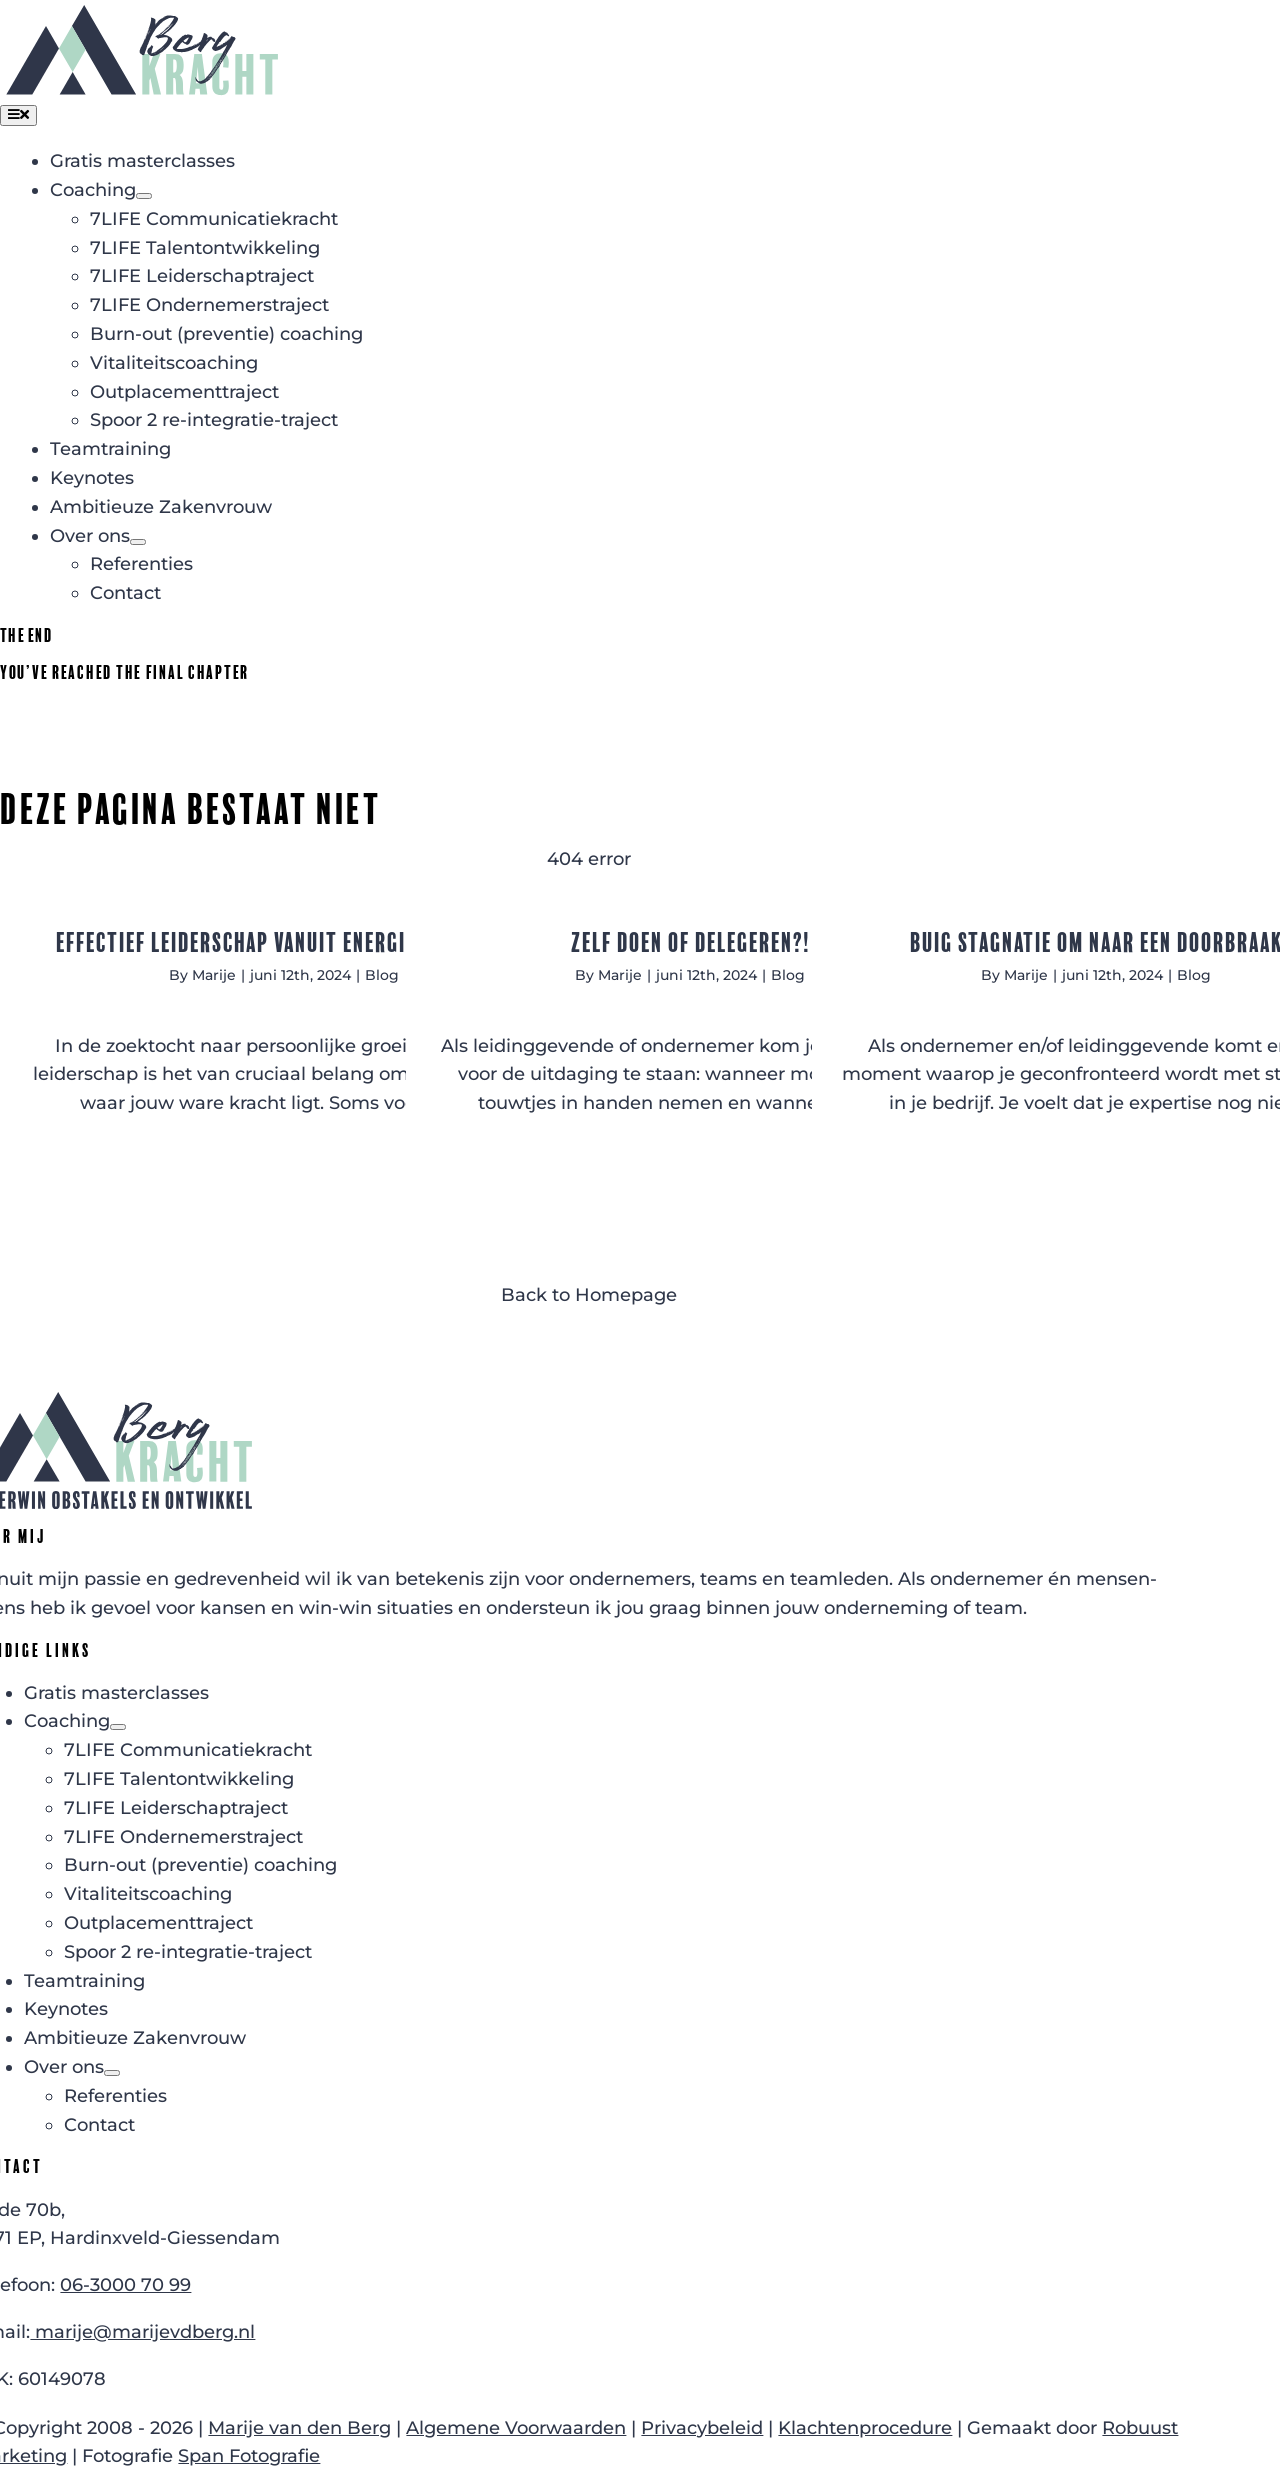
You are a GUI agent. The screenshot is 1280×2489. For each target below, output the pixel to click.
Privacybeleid (702, 2428)
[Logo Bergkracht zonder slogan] (141, 14)
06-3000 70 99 (125, 2285)
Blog (382, 975)
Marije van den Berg (299, 2428)
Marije (214, 975)
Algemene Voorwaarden (516, 2428)
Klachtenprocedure (865, 2428)
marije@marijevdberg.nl (142, 2332)
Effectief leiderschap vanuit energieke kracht (284, 942)
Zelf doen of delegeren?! (690, 942)
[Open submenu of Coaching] (144, 196)
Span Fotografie (249, 2456)
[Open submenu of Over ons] (138, 542)
